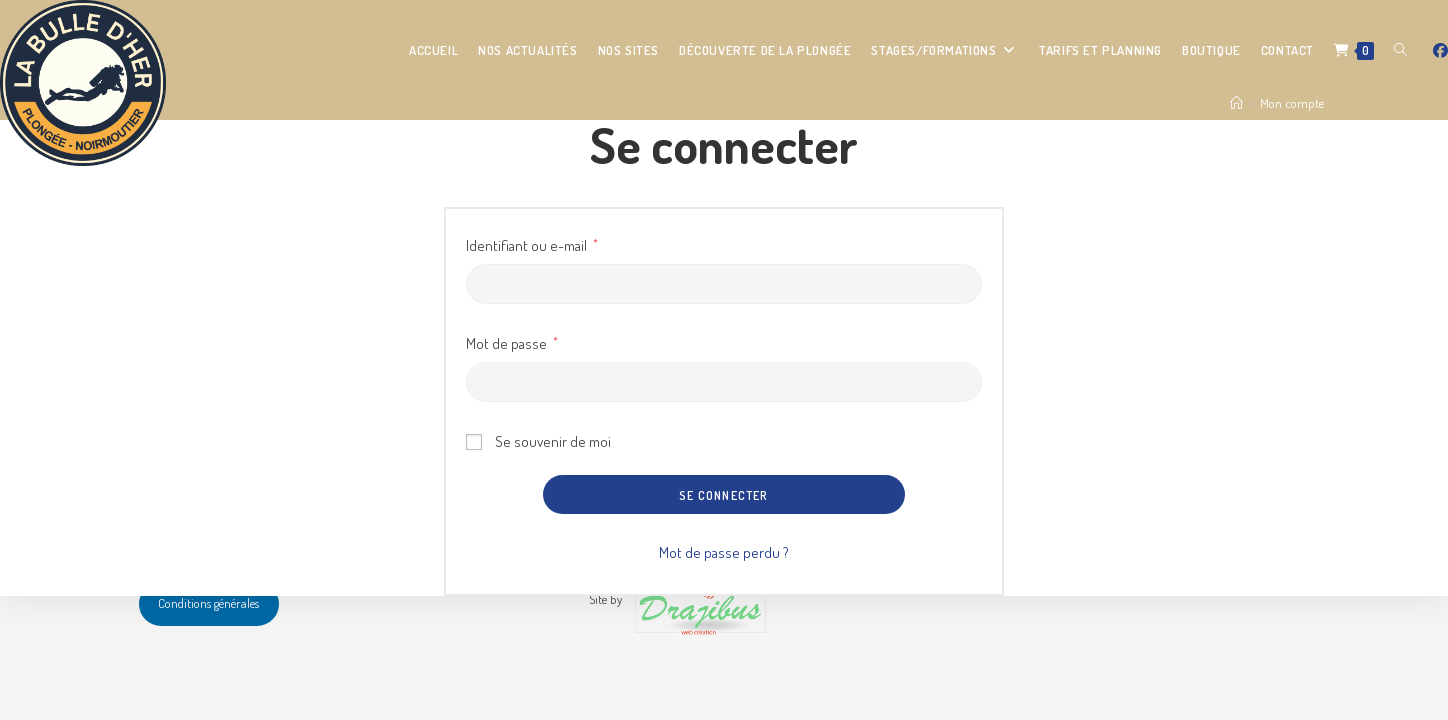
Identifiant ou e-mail (532, 243)
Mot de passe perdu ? (724, 552)
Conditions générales (208, 603)
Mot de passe (512, 341)
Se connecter (723, 495)
